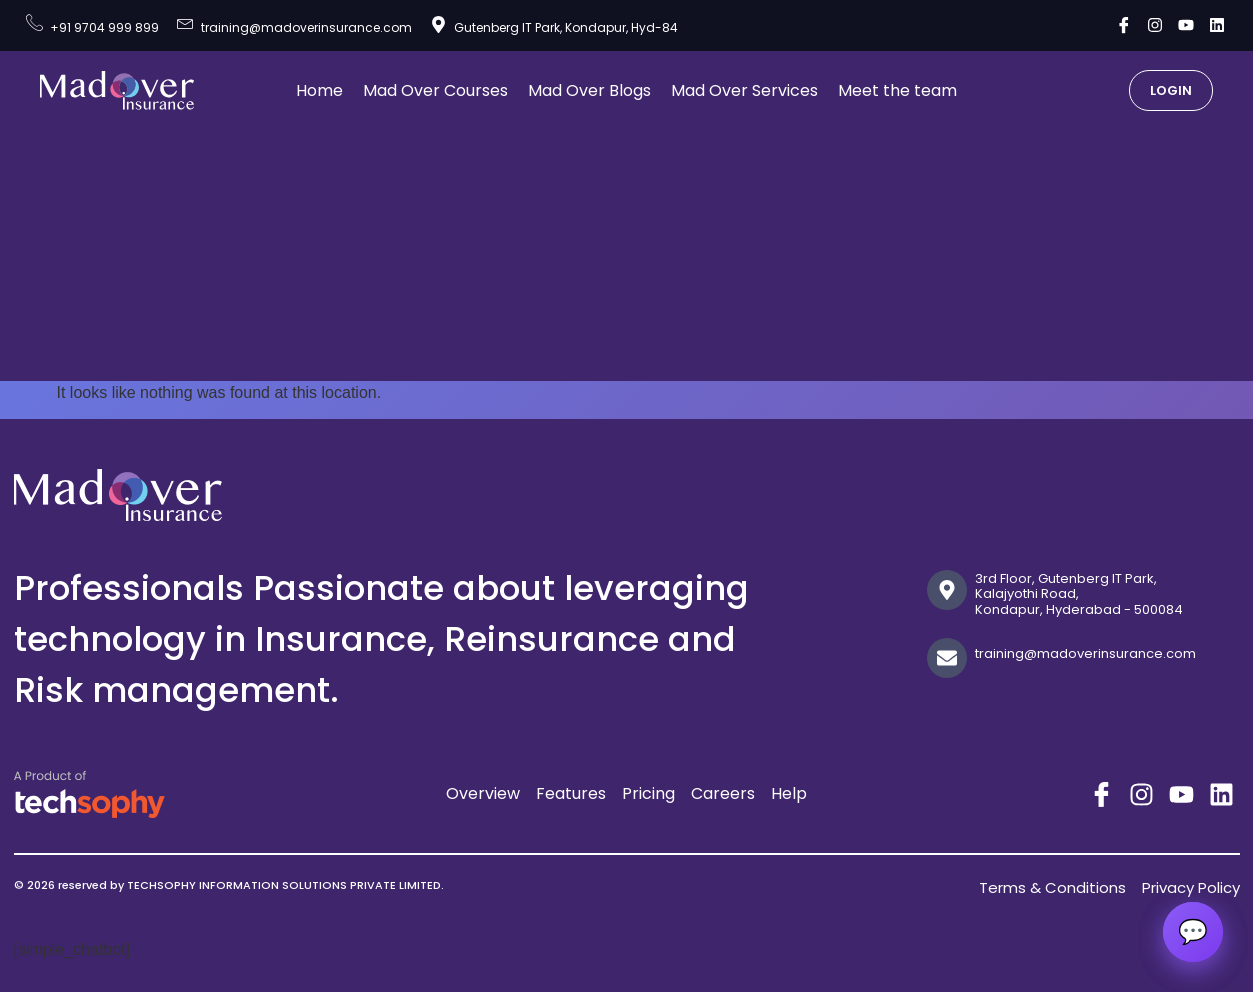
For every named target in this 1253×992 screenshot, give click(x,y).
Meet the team (897, 90)
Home (319, 90)
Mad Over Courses (435, 90)
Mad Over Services (744, 90)
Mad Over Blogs (589, 90)
